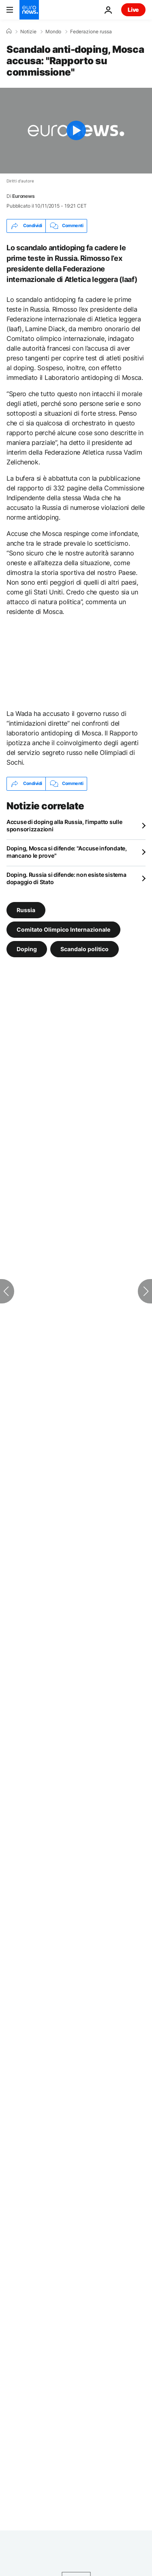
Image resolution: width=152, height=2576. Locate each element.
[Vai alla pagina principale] (29, 10)
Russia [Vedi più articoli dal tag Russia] (26, 909)
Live (133, 9)
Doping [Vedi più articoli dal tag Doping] (27, 948)
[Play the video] (76, 130)
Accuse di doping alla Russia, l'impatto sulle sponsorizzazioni (64, 825)
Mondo (53, 31)
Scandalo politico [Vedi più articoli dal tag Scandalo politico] (84, 948)
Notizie (28, 31)
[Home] (8, 31)
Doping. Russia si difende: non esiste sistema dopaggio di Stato (66, 878)
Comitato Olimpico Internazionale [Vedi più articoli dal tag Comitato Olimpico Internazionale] (63, 929)
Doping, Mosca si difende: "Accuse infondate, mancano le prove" (66, 852)
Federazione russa (91, 31)
